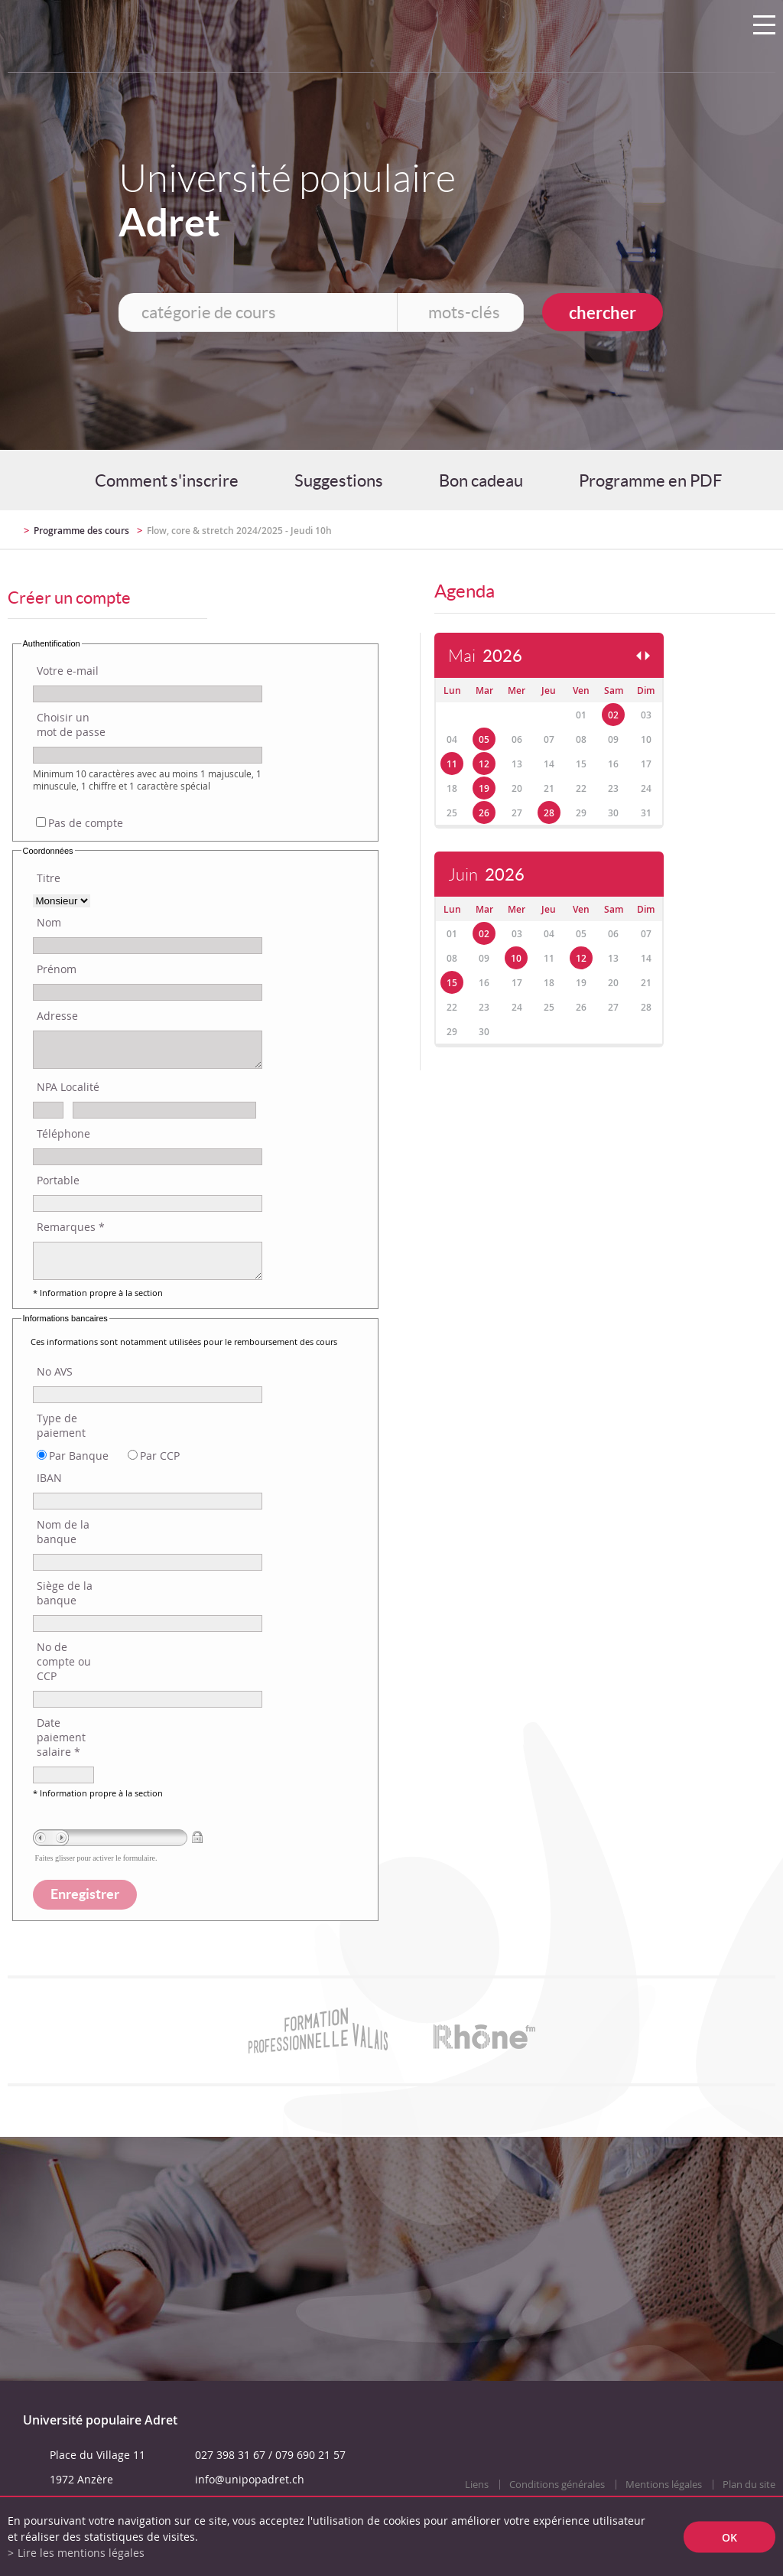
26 (484, 812)
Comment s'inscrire (167, 480)
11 (452, 763)
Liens (477, 2485)
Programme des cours (81, 530)
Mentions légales (663, 2485)
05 (484, 739)
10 (516, 958)
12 (484, 763)
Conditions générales (557, 2485)
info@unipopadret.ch (249, 2479)
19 (484, 788)
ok (729, 2536)
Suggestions (338, 480)
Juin (486, 874)
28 (549, 812)
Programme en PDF (650, 480)
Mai (485, 656)
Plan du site (749, 2485)
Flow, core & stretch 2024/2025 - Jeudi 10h (239, 530)
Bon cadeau (481, 480)
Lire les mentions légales (81, 2552)
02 (613, 714)
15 (452, 982)
